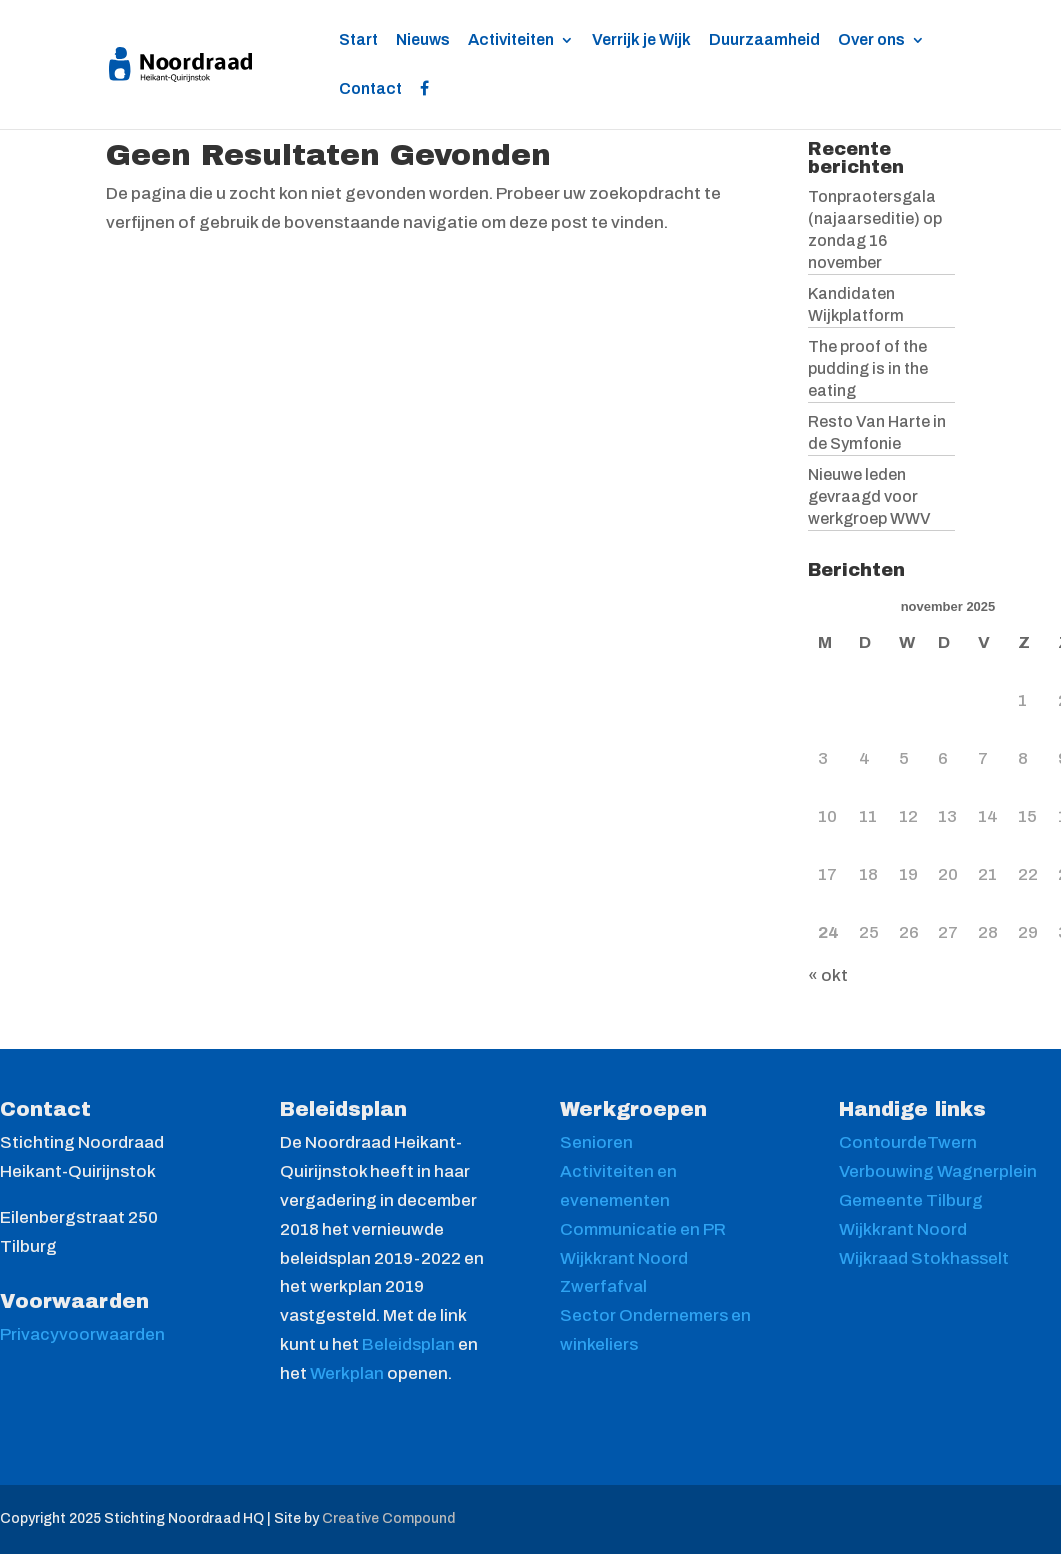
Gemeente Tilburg (911, 1200)
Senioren (596, 1142)
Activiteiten (511, 40)
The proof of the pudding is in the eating (868, 368)
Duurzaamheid (764, 40)
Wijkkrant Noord (624, 1258)
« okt (828, 975)
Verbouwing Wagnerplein (938, 1171)
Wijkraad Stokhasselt (924, 1258)
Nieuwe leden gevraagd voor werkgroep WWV (869, 496)
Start (358, 40)
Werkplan (348, 1373)
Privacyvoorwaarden (82, 1334)
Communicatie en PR (643, 1229)
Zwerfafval (603, 1286)
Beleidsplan (410, 1344)
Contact (370, 89)
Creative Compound (388, 1518)
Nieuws (423, 40)
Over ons (871, 40)
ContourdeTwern (908, 1142)
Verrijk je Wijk (641, 40)
